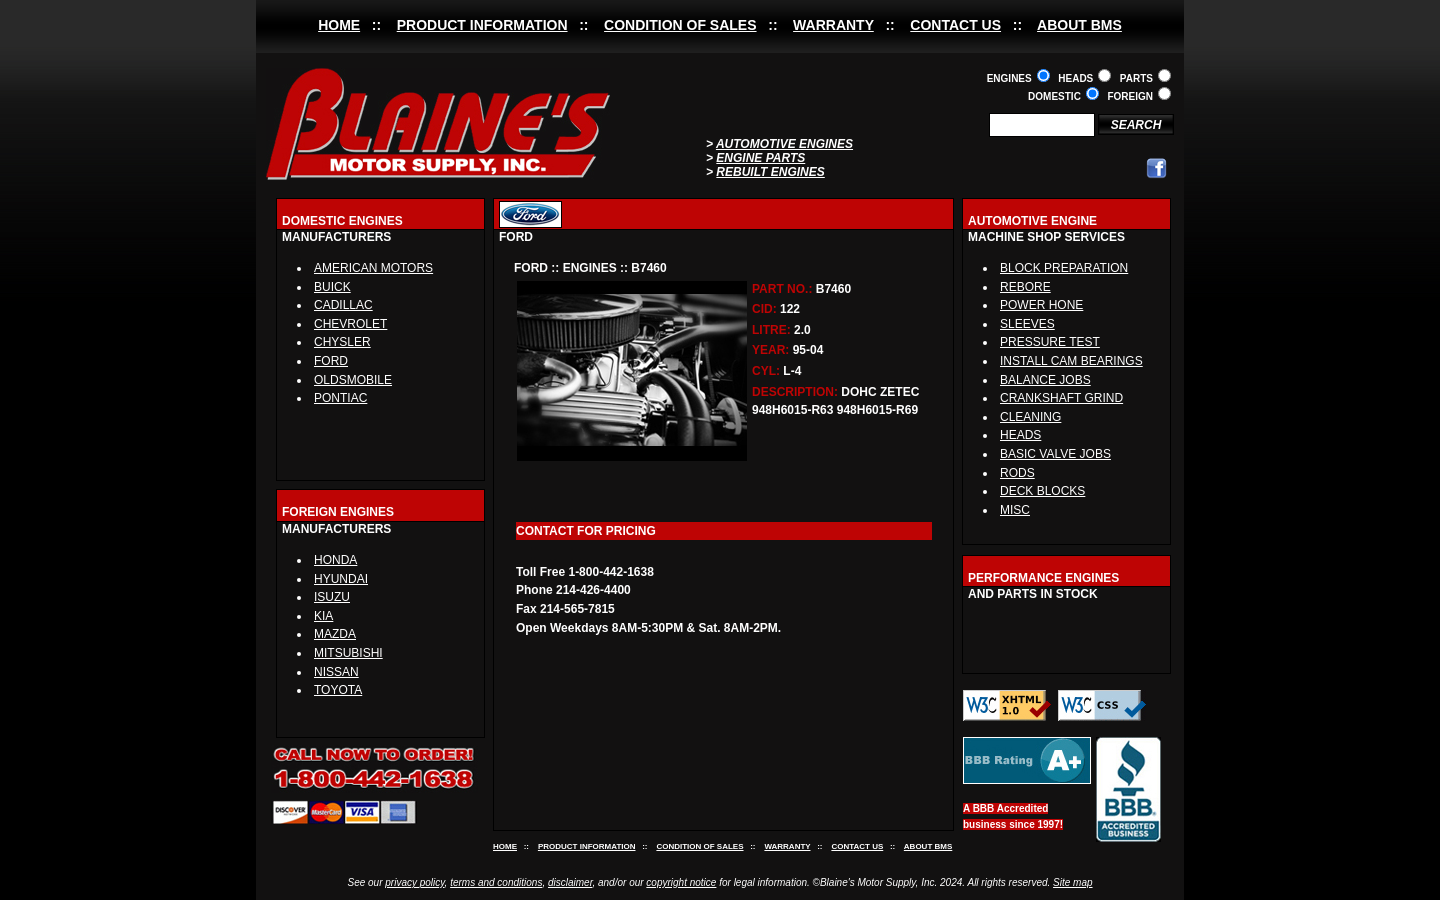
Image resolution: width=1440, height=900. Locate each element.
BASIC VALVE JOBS (1055, 454)
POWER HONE (1041, 305)
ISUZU (332, 597)
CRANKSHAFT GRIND (1061, 398)
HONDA (335, 560)
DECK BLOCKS (1042, 491)
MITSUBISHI (348, 653)
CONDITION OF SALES (680, 25)
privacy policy (414, 882)
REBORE (1025, 287)
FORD (331, 361)
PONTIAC (340, 398)
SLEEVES (1027, 324)
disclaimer (570, 882)
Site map (1072, 882)
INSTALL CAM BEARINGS (1071, 361)
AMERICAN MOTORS (373, 268)
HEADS (1020, 435)
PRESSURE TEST (1050, 342)
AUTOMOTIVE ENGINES (784, 144)
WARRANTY (833, 25)
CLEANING (1030, 417)
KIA (323, 616)
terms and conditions (496, 882)
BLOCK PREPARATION (1064, 268)
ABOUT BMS (1079, 25)
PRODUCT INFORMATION (482, 25)
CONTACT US (955, 25)
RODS (1017, 473)
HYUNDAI (341, 579)
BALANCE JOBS (1045, 380)
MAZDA (335, 634)
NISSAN (336, 672)
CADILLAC (343, 305)
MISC (1015, 510)
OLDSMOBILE (353, 380)
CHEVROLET (350, 324)
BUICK (332, 287)
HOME (339, 25)
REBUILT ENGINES (770, 172)
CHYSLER (342, 342)
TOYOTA (338, 690)
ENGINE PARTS (760, 158)
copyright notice (681, 882)
